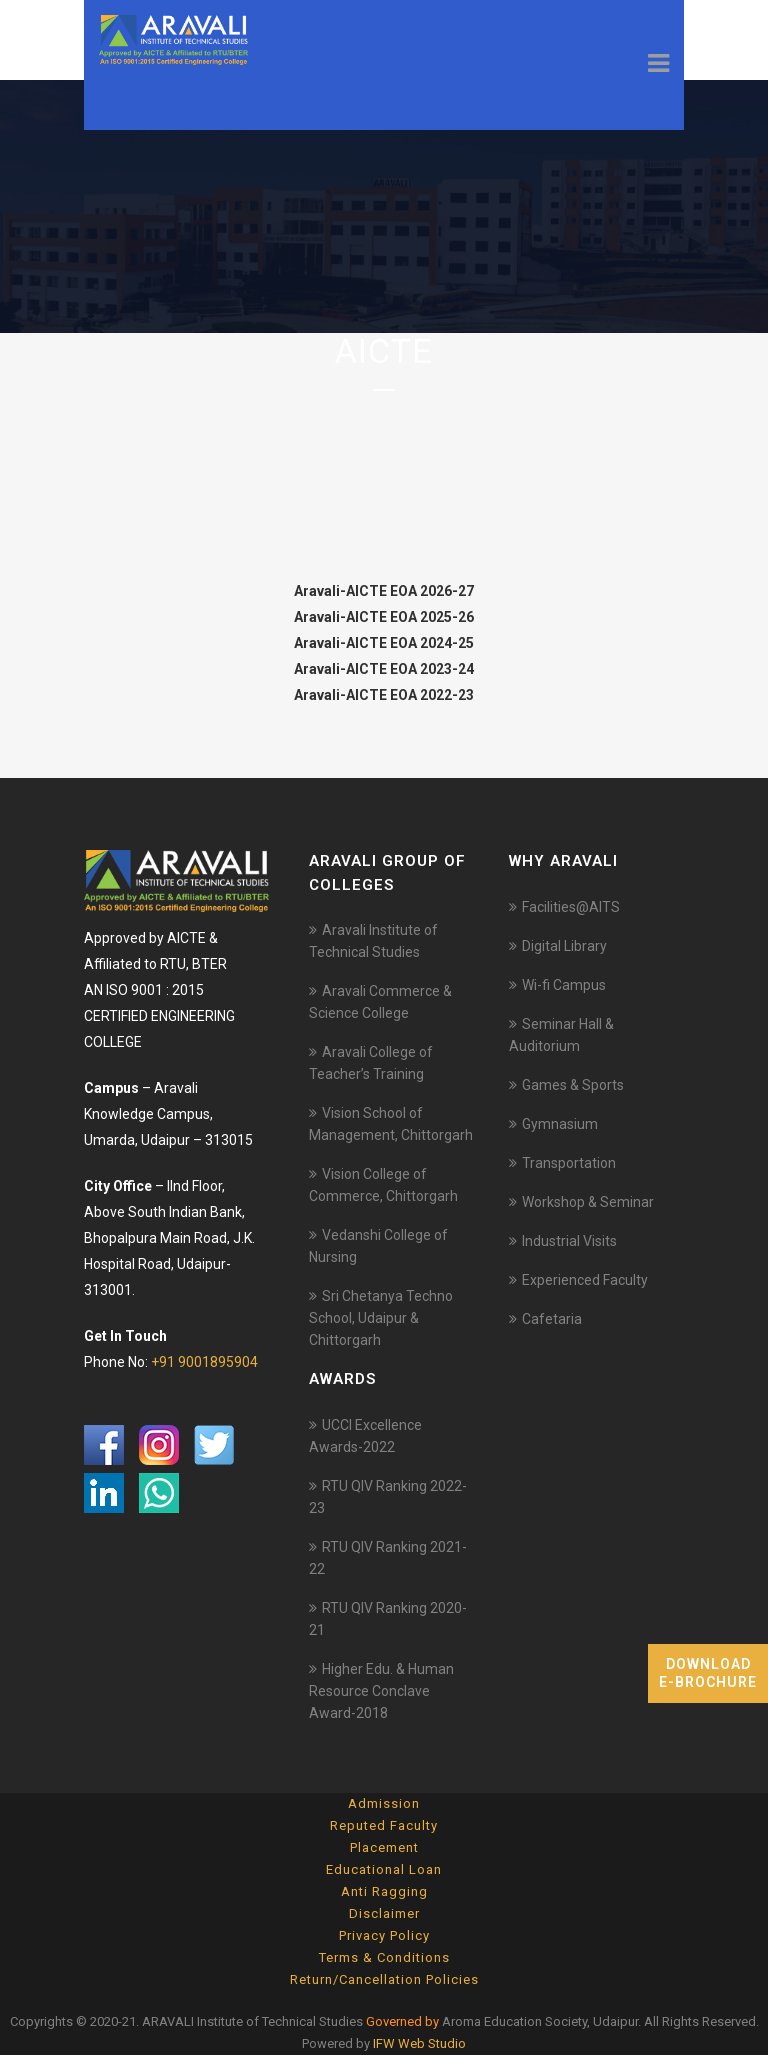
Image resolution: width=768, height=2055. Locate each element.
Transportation (569, 1163)
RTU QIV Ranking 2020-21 (388, 1619)
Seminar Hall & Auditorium (561, 1035)
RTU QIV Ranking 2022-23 (388, 1497)
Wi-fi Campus (564, 985)
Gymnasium (560, 1124)
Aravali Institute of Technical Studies (373, 941)
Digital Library (564, 946)
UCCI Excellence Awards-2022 (365, 1436)
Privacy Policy (384, 1935)
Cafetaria (552, 1319)
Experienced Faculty (585, 1280)
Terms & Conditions (384, 1957)
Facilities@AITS (571, 907)
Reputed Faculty (384, 1825)
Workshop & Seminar (588, 1202)
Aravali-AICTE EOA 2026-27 (384, 591)
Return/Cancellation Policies (384, 1979)
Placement (384, 1847)
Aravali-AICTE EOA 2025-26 (384, 617)
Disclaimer (384, 1913)
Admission (384, 1803)
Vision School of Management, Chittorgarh (391, 1124)
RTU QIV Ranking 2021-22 (388, 1558)
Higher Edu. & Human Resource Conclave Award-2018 (381, 1691)
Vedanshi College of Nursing (378, 1246)
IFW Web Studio (419, 2043)
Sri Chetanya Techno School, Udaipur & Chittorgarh (381, 1318)
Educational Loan (384, 1869)
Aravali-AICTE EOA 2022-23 (384, 695)
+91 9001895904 (204, 1362)
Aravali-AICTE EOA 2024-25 (384, 643)
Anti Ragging (384, 1891)
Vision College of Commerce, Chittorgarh (383, 1185)
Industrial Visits (569, 1241)
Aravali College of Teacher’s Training (371, 1063)
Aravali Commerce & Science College (380, 1002)
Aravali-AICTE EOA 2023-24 (384, 669)
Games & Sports (573, 1085)
